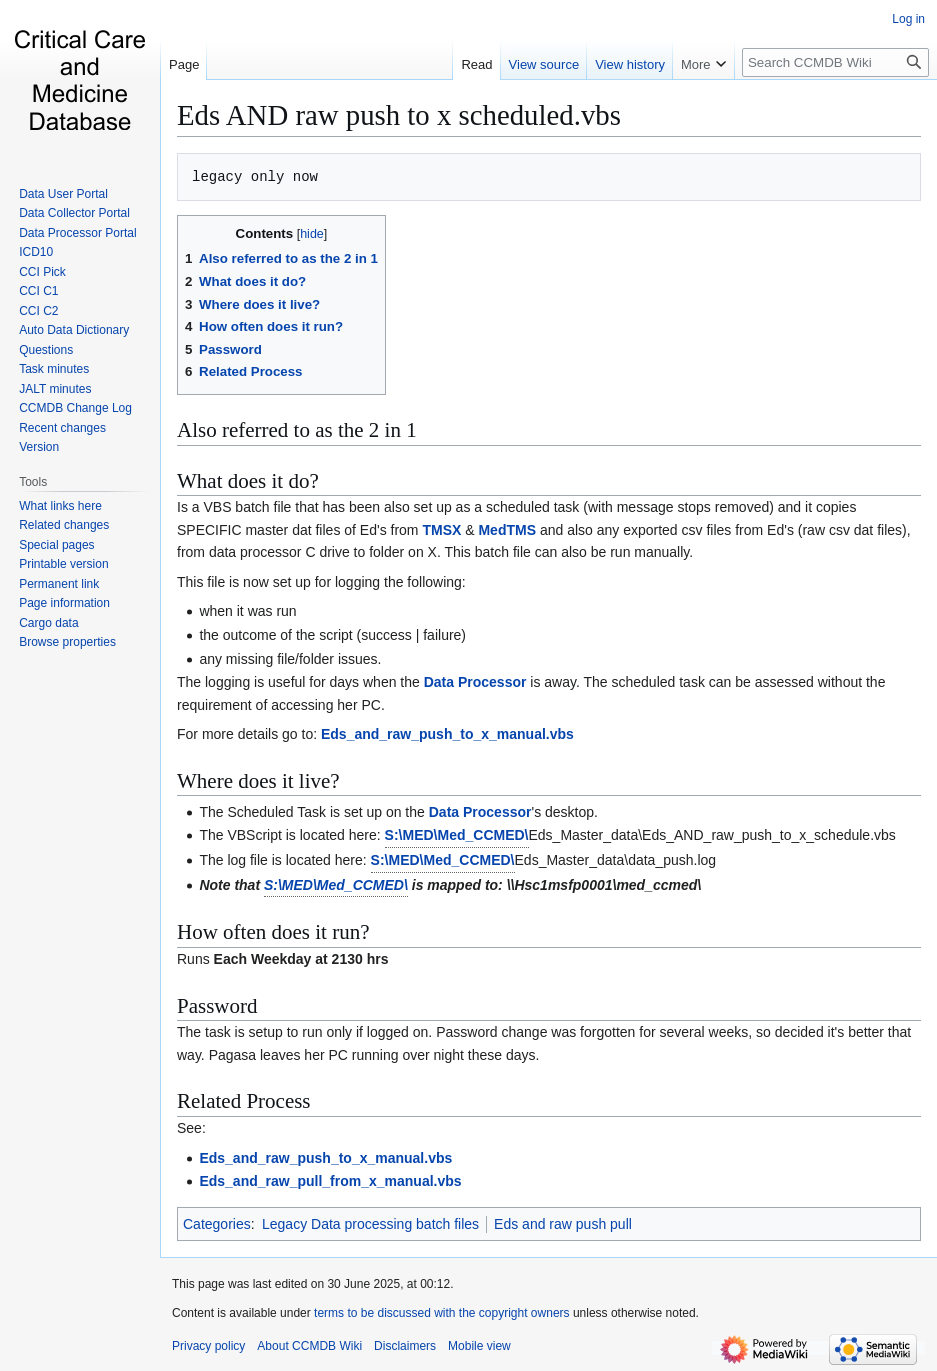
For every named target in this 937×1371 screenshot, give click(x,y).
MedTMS (507, 530)
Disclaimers (405, 1346)
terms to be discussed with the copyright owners (441, 1313)
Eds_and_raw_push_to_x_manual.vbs (447, 734)
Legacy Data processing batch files (370, 1224)
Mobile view (479, 1346)
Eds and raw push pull (563, 1224)
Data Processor (475, 682)
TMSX (441, 530)
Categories (217, 1224)
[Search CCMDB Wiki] (835, 62)
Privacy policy (208, 1346)
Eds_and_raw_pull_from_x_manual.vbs (330, 1181)
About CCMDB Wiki (309, 1346)
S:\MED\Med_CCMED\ (457, 835)
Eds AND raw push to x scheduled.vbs (399, 115)
